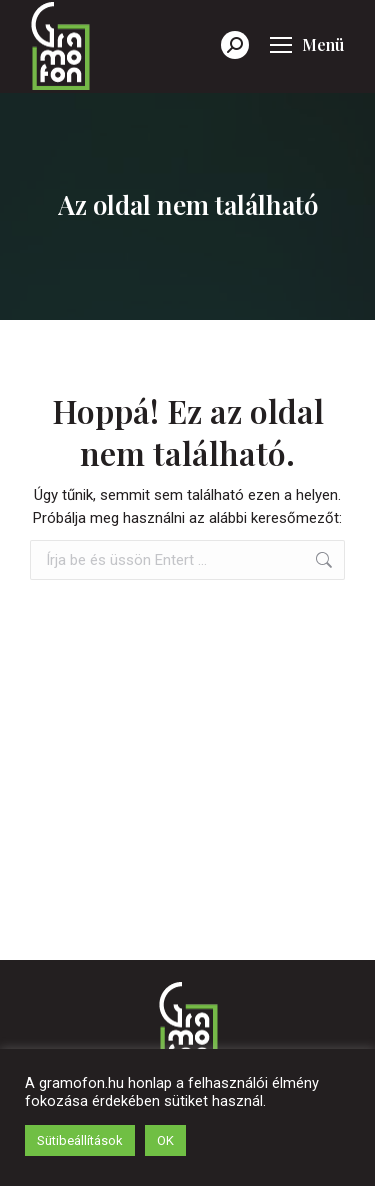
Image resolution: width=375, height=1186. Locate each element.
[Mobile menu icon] (307, 45)
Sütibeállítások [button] (80, 1140)
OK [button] (165, 1140)
